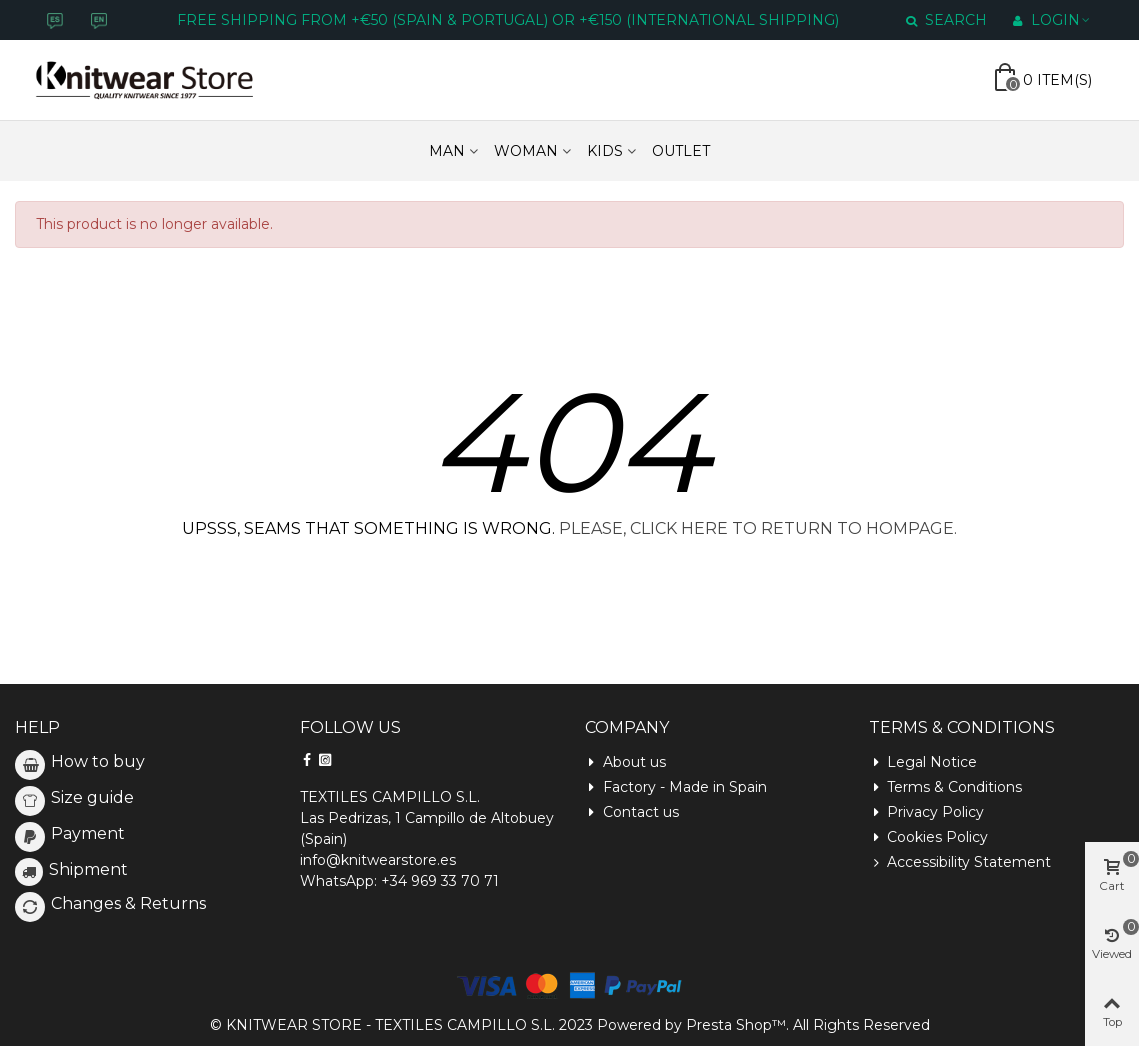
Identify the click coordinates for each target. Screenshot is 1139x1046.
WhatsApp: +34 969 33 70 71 (399, 881)
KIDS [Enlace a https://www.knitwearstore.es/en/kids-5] (605, 151)
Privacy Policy (926, 812)
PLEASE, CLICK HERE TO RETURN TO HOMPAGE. (758, 528)
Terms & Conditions (945, 787)
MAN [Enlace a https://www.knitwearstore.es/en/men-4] (447, 151)
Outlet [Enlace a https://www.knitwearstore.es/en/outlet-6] (681, 151)
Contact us (632, 812)
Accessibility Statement (960, 862)
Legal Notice (923, 762)
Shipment (88, 869)
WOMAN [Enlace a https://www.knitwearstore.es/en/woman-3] (526, 151)
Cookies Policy (928, 837)
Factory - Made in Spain (676, 787)
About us (625, 762)
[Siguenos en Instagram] (325, 760)
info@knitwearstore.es (378, 860)
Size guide (92, 797)
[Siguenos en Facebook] (307, 760)
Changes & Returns (128, 903)
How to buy (98, 761)
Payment (88, 833)
